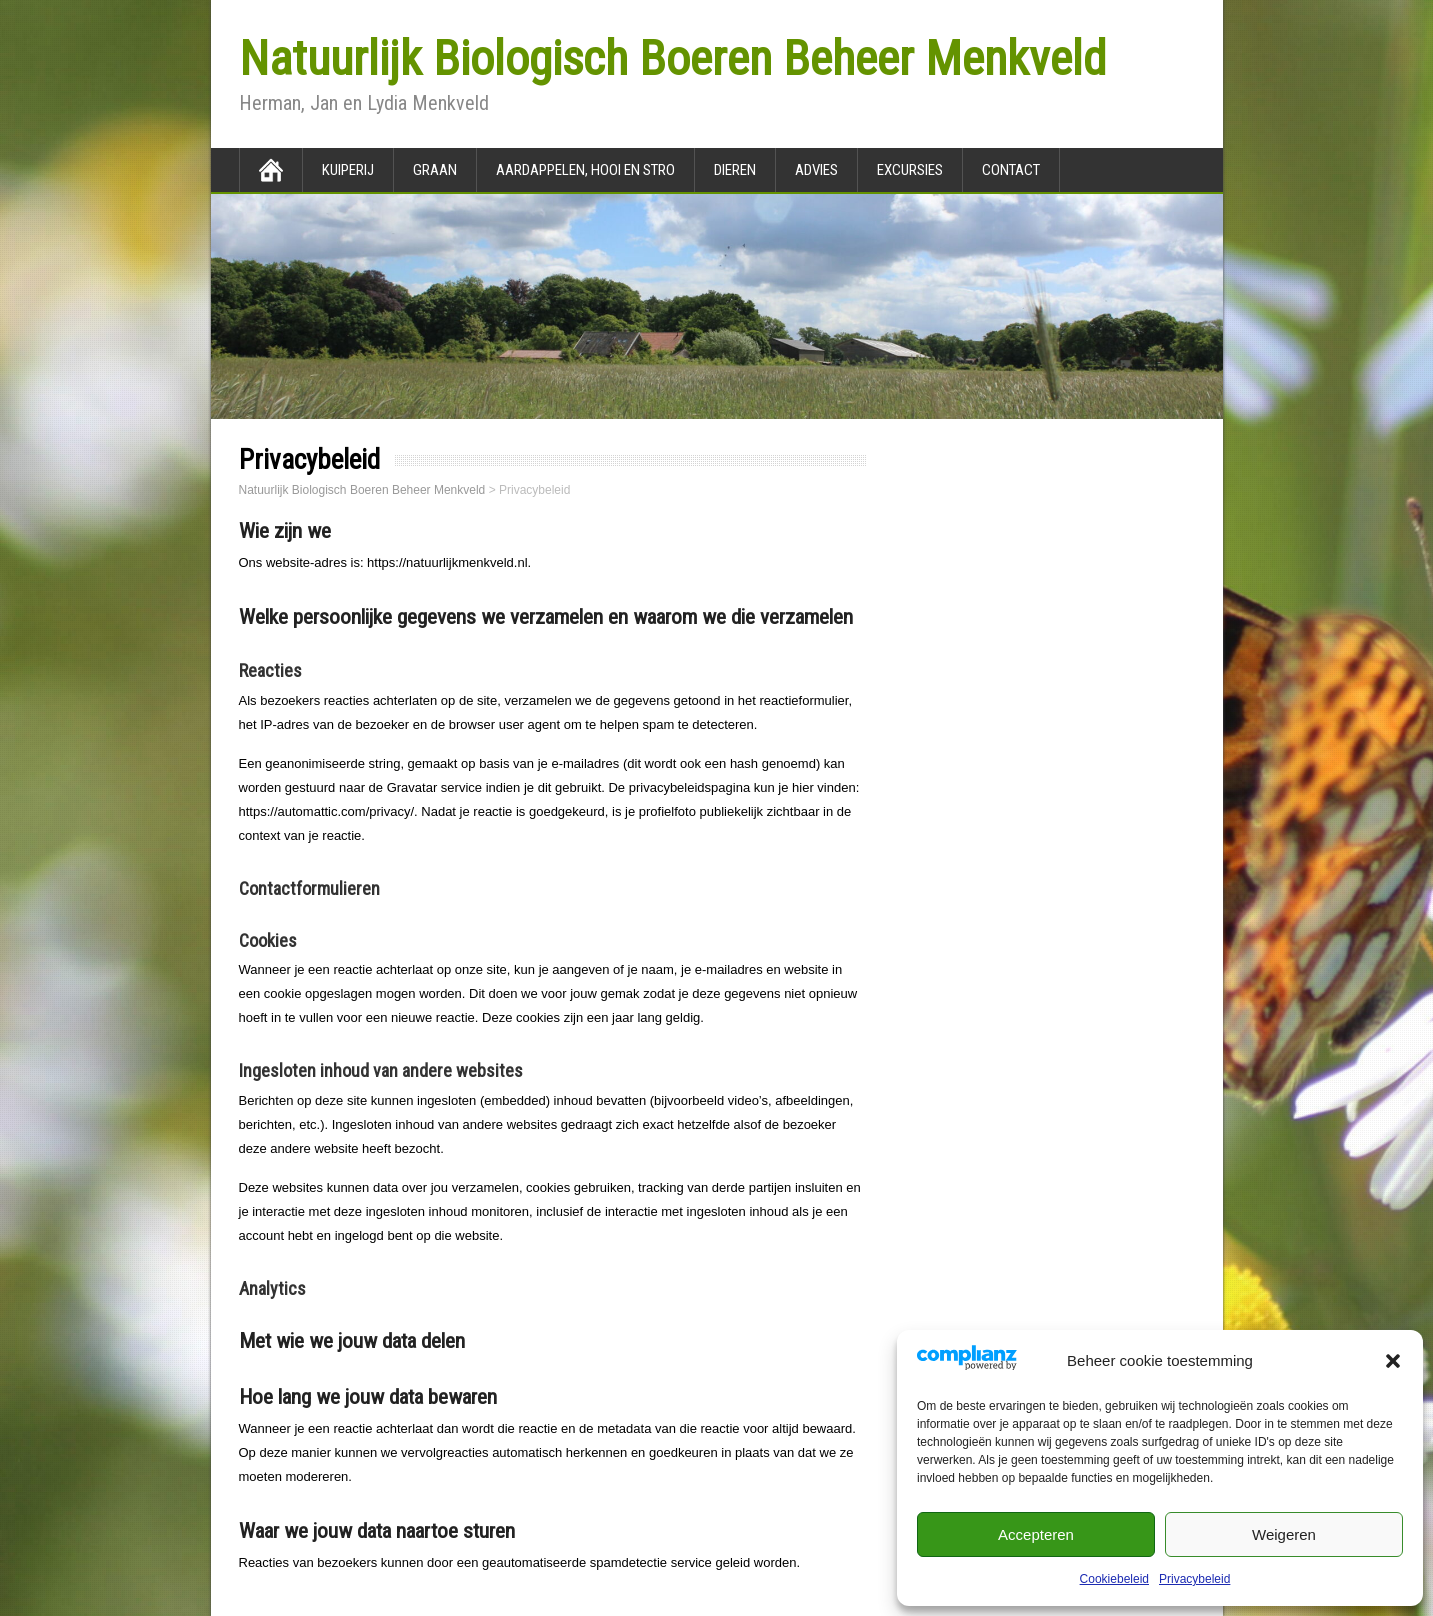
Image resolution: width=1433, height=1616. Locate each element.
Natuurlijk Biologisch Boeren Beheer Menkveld (672, 58)
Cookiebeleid (1114, 1579)
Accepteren (1036, 1534)
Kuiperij (348, 170)
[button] (1393, 1361)
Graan (435, 170)
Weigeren (1284, 1534)
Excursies (910, 170)
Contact (1011, 170)
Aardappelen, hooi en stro (585, 170)
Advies (816, 170)
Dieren (735, 170)
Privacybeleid (1194, 1579)
